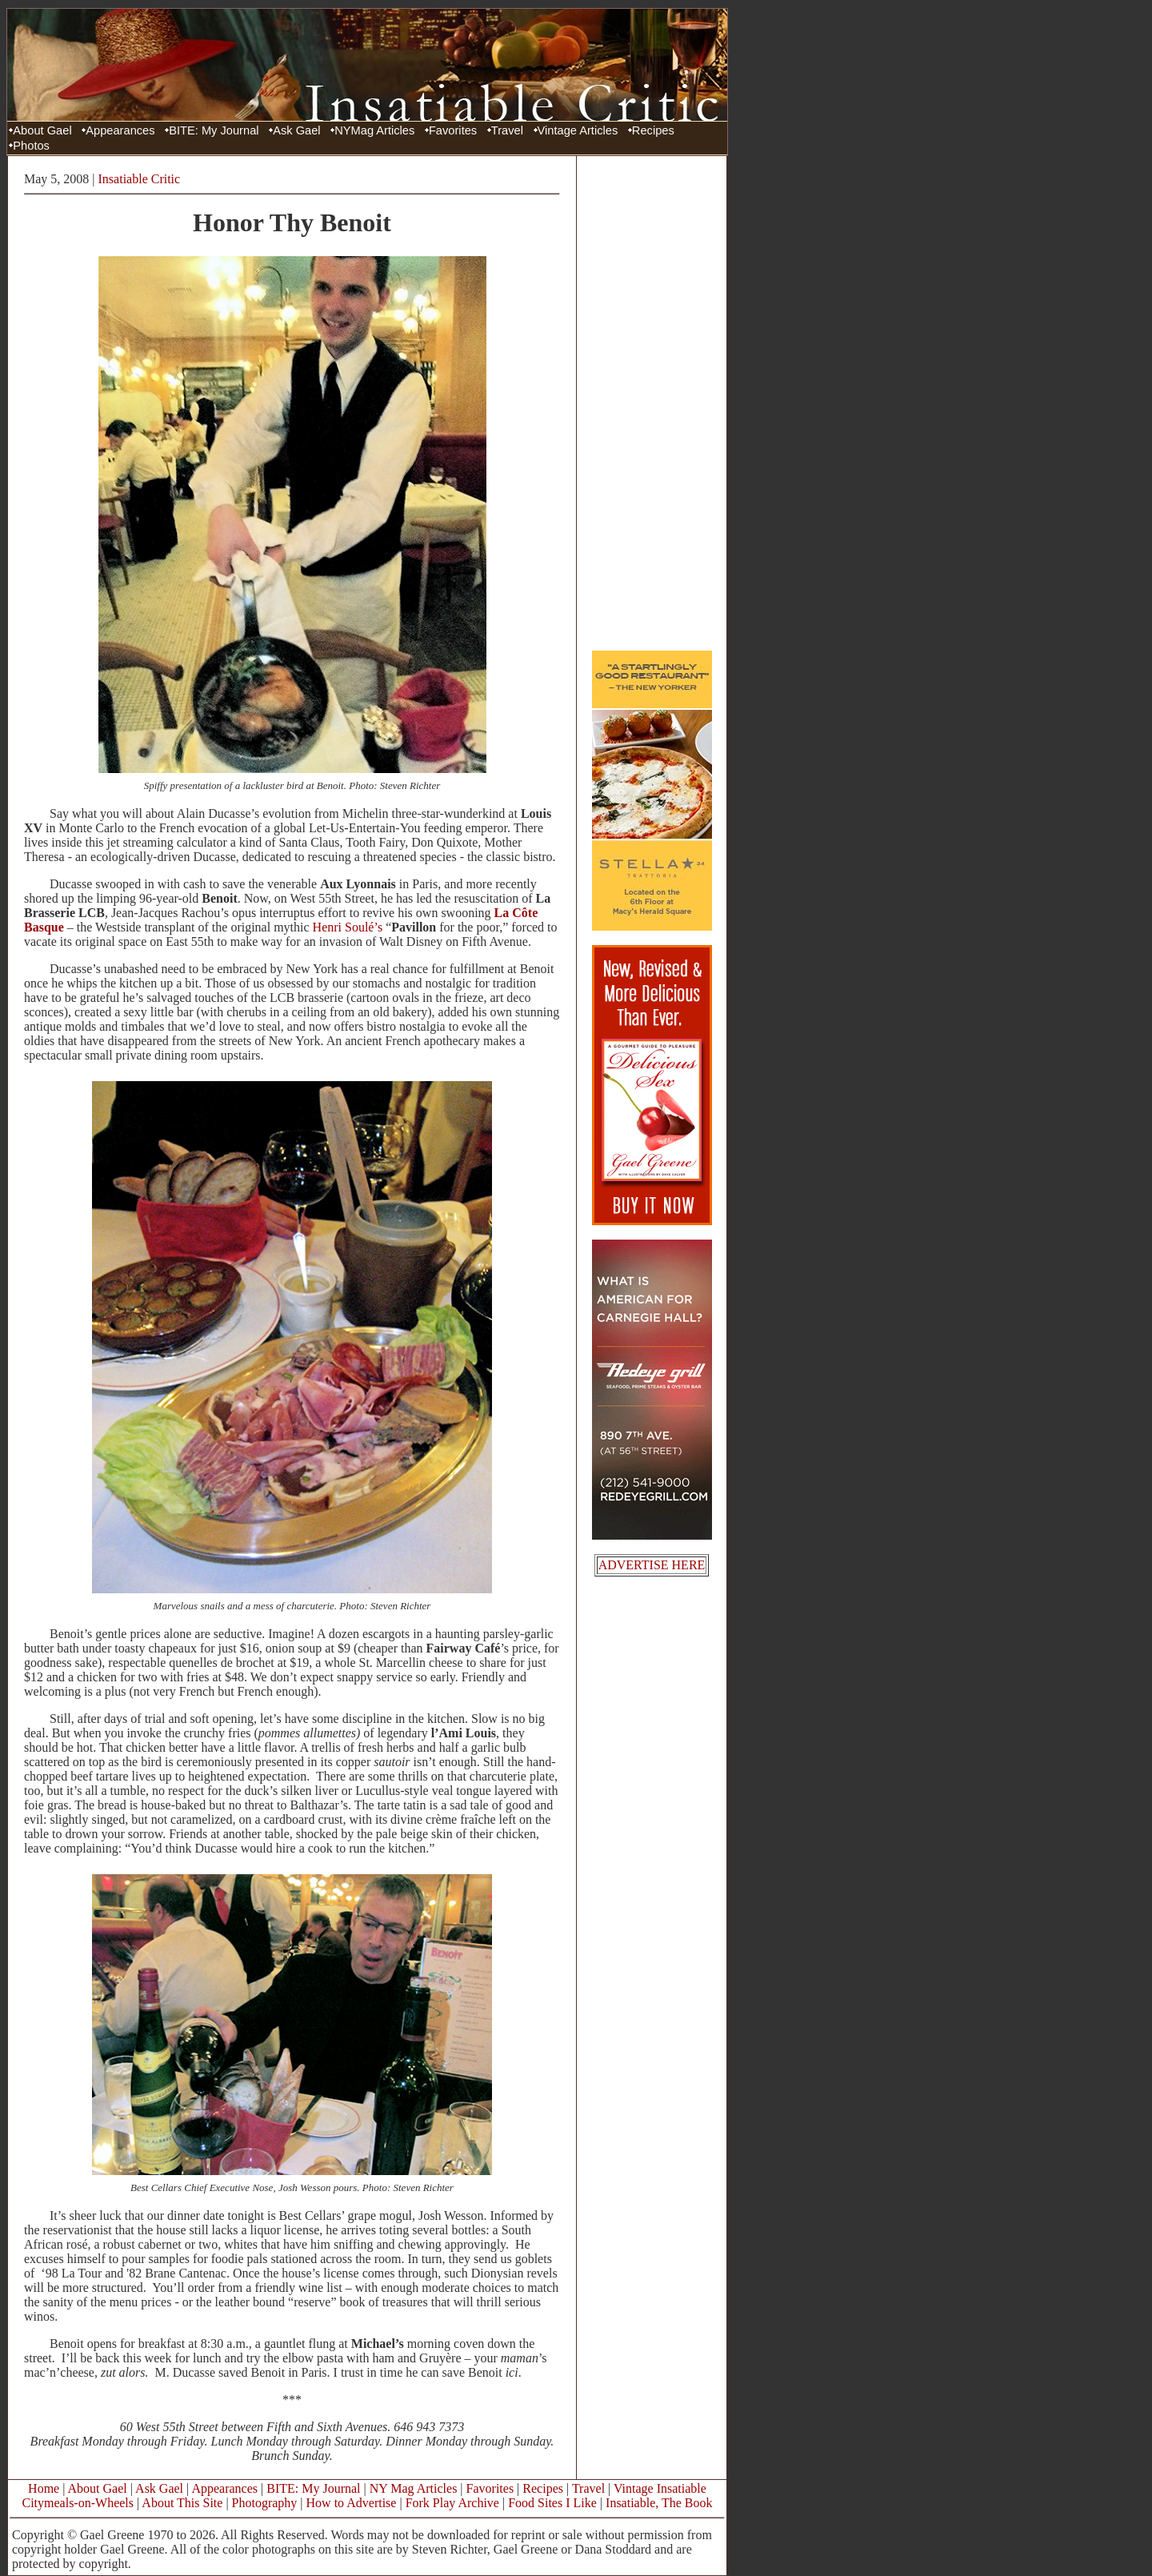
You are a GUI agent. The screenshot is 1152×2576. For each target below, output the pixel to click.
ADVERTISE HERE (652, 1565)
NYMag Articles (374, 130)
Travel (507, 130)
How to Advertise (351, 2503)
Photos (31, 145)
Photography (265, 2503)
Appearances (120, 130)
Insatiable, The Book (659, 2503)
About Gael (42, 130)
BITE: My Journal (213, 130)
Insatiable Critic (139, 179)
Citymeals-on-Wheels (78, 2503)
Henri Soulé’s (348, 927)
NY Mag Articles (414, 2488)
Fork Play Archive (452, 2503)
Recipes (653, 130)
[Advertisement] (652, 402)
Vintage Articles (578, 130)
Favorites (453, 130)
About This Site (182, 2503)
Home (43, 2488)
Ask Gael (296, 130)
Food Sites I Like (552, 2503)
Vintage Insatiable (660, 2488)
